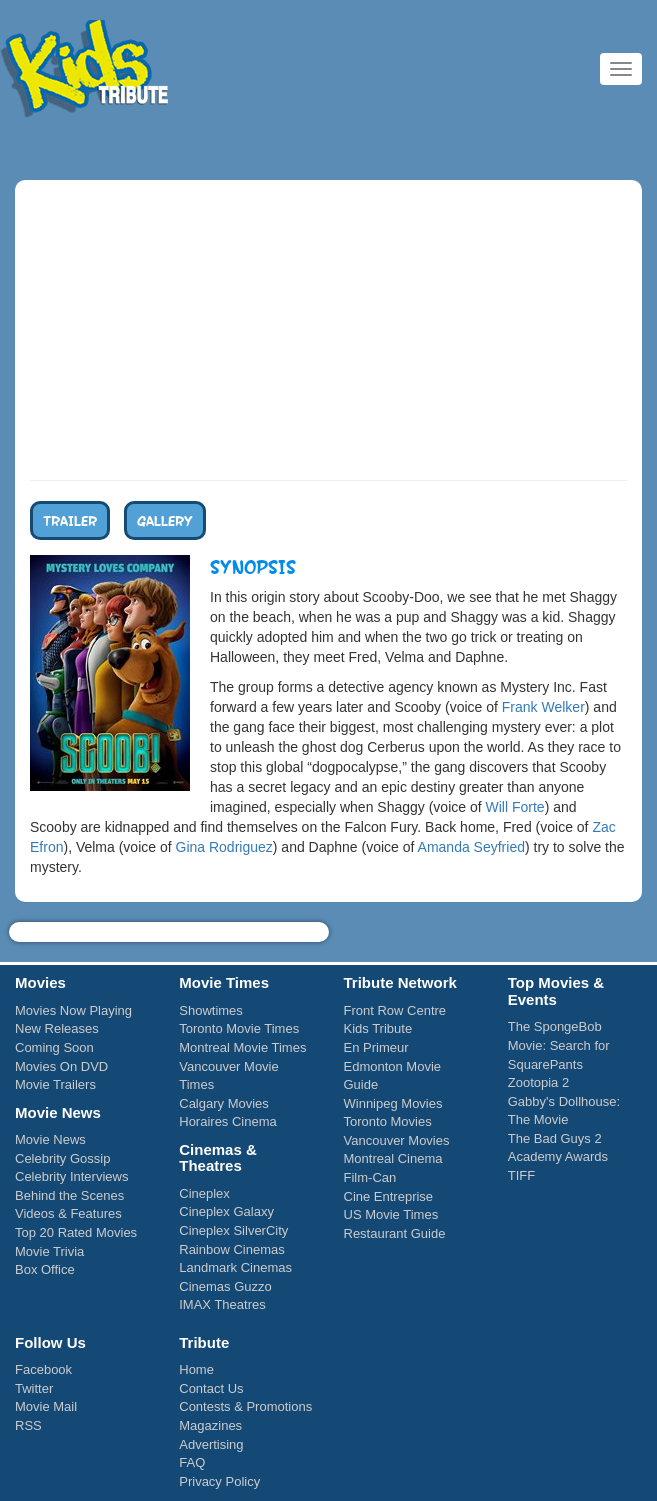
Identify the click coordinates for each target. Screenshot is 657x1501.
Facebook (43, 1369)
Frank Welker (543, 707)
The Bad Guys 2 (555, 1138)
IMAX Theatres (222, 1304)
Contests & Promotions (245, 1406)
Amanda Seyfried (471, 847)
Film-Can (370, 1177)
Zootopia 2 (538, 1082)
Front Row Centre (395, 1010)
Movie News (50, 1139)
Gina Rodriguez (224, 847)
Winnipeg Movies (393, 1103)
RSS (28, 1425)
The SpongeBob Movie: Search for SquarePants (559, 1045)
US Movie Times (391, 1214)
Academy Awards (558, 1156)
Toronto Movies (388, 1121)
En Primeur (376, 1047)
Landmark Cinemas (235, 1267)
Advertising (211, 1444)
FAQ (192, 1462)
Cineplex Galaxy (226, 1211)
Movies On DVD (61, 1066)
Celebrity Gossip (62, 1158)
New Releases (57, 1028)
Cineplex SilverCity (233, 1230)
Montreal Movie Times (242, 1047)
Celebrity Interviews (71, 1176)
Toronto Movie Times (239, 1028)
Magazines (210, 1425)
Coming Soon (54, 1047)
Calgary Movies (224, 1103)
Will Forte (515, 807)
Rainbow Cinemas (232, 1249)
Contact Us (211, 1388)
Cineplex (204, 1193)
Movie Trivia (49, 1251)
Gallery (165, 520)
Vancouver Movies (397, 1140)
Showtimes (211, 1010)
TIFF (521, 1175)
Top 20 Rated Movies (76, 1232)
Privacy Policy (219, 1481)
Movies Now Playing (73, 1010)
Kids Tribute (85, 70)
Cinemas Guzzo (225, 1286)
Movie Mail (46, 1406)
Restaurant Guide (395, 1233)
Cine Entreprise (389, 1196)
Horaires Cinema (228, 1121)
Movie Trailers (55, 1084)
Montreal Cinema (393, 1158)
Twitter (34, 1388)
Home (196, 1369)
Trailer (70, 520)
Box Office (45, 1269)
